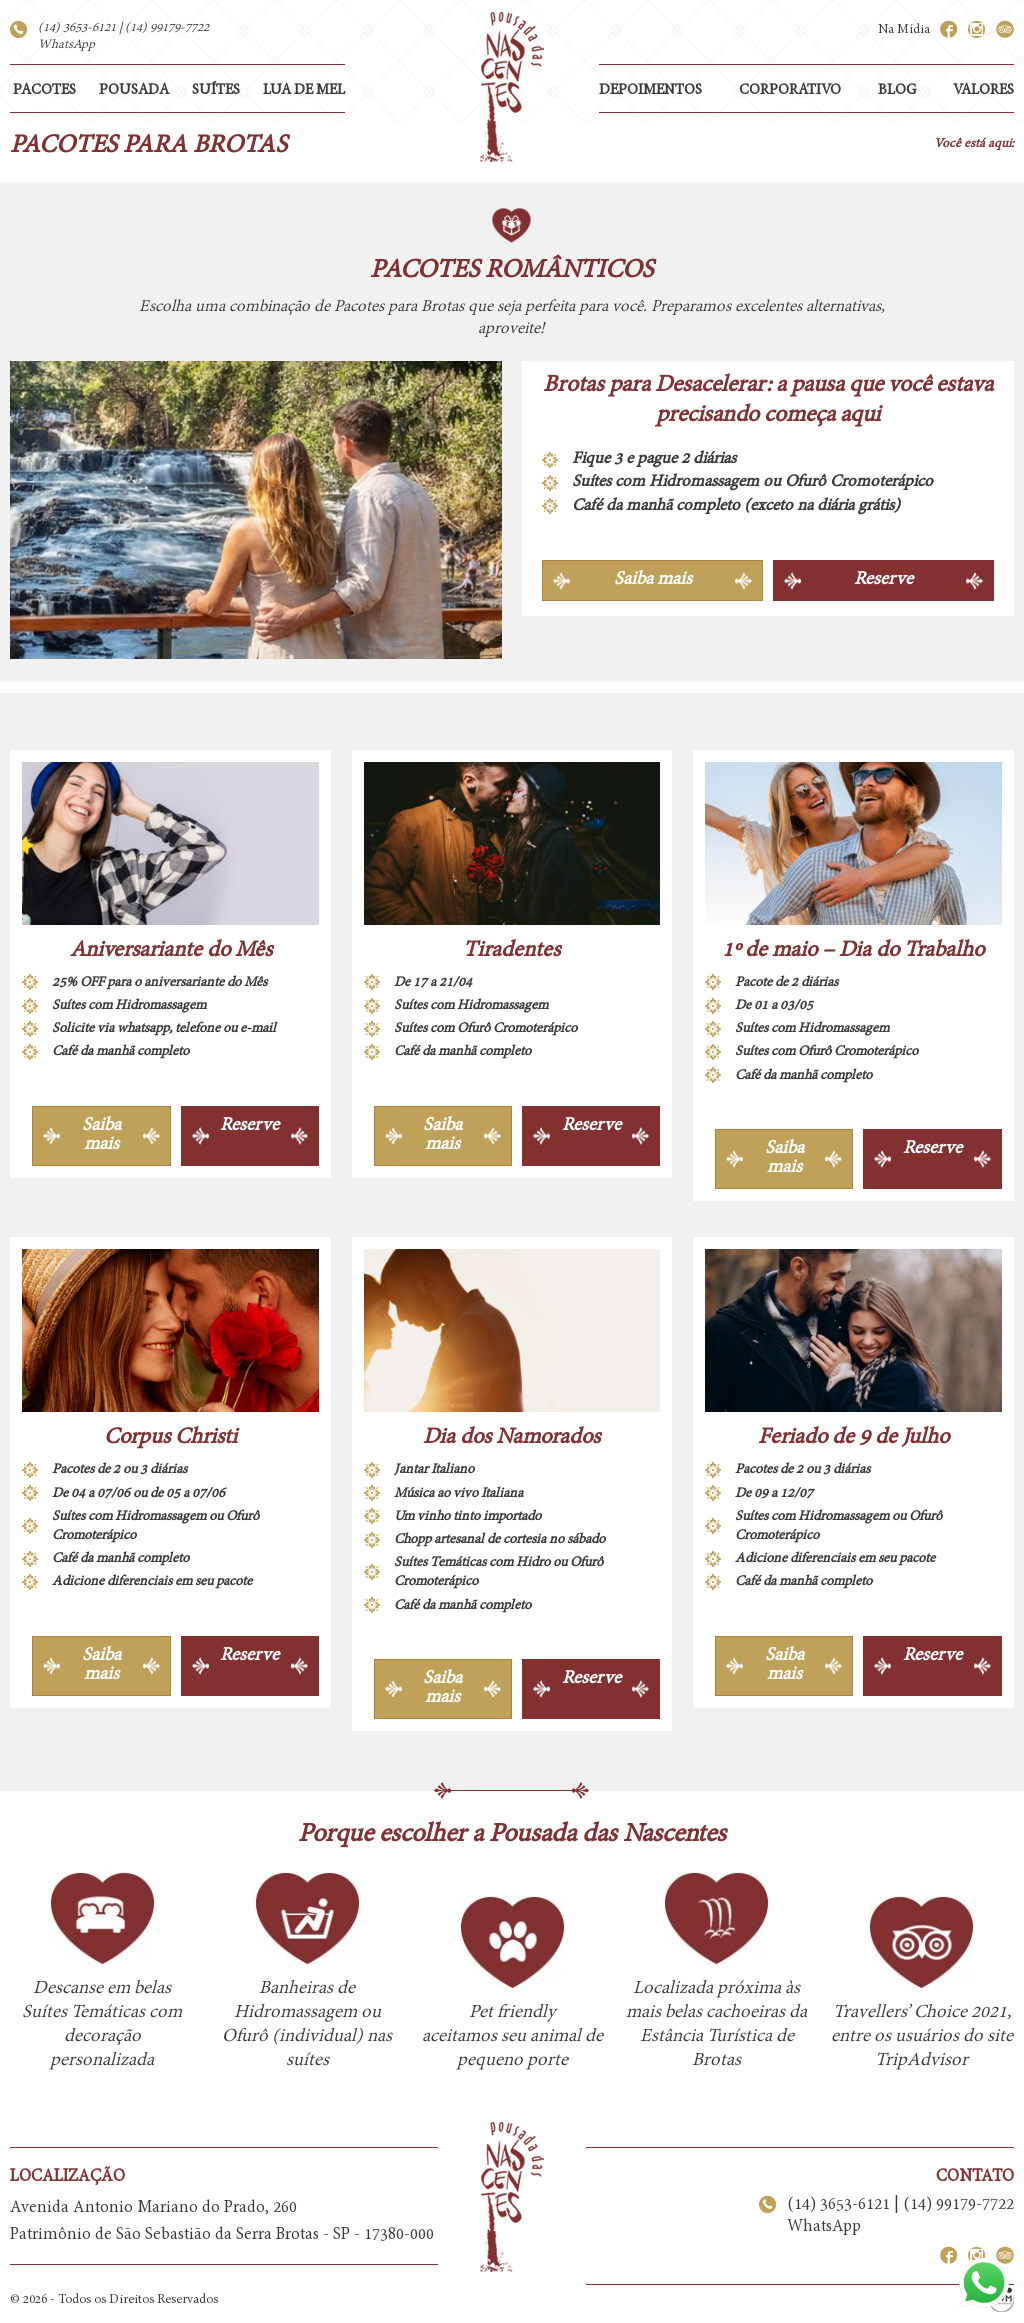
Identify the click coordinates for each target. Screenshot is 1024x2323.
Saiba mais (653, 580)
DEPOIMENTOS (650, 90)
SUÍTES (216, 90)
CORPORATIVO (790, 90)
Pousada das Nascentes (512, 87)
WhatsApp (66, 45)
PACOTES (44, 90)
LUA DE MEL (304, 90)
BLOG (897, 90)
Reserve (883, 580)
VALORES (983, 90)
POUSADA (134, 90)
